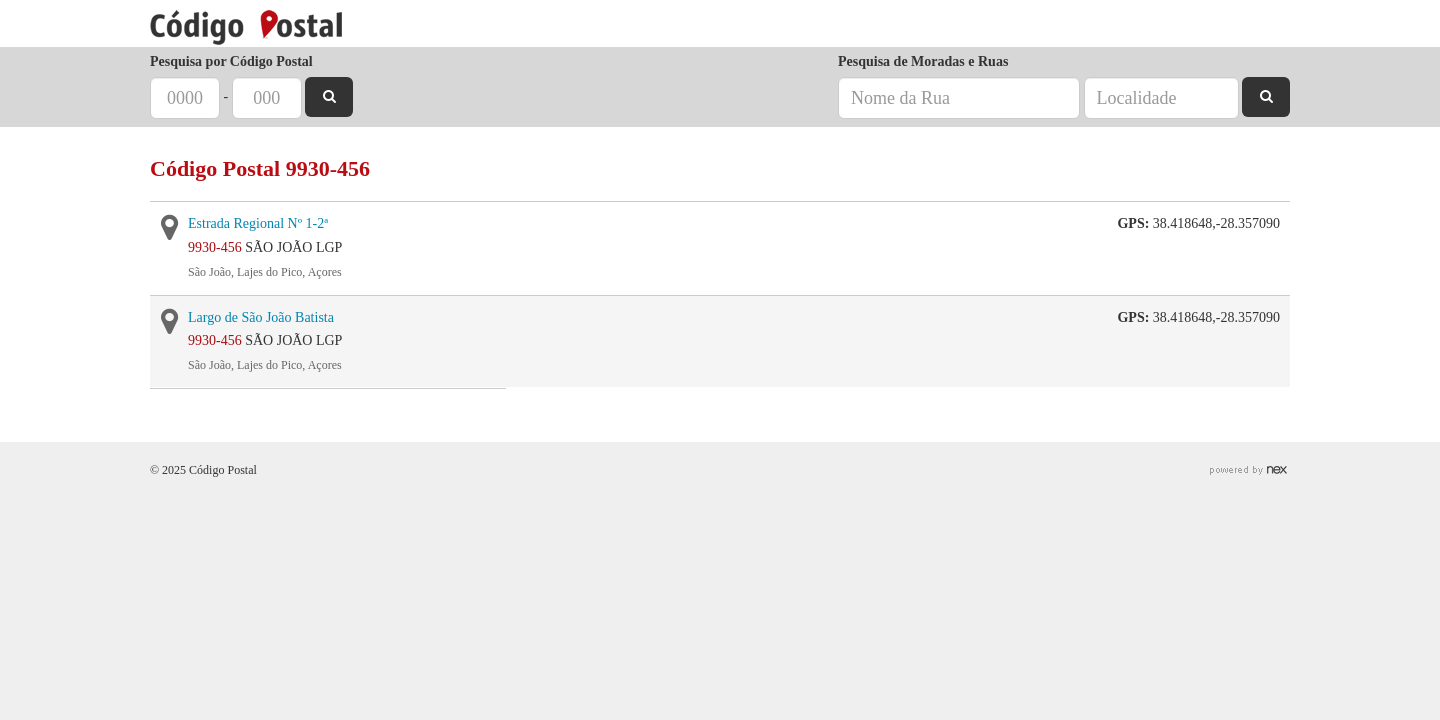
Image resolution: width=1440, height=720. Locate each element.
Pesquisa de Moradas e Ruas (923, 61)
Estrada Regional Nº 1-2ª (258, 223)
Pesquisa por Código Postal (231, 61)
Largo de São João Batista (261, 317)
